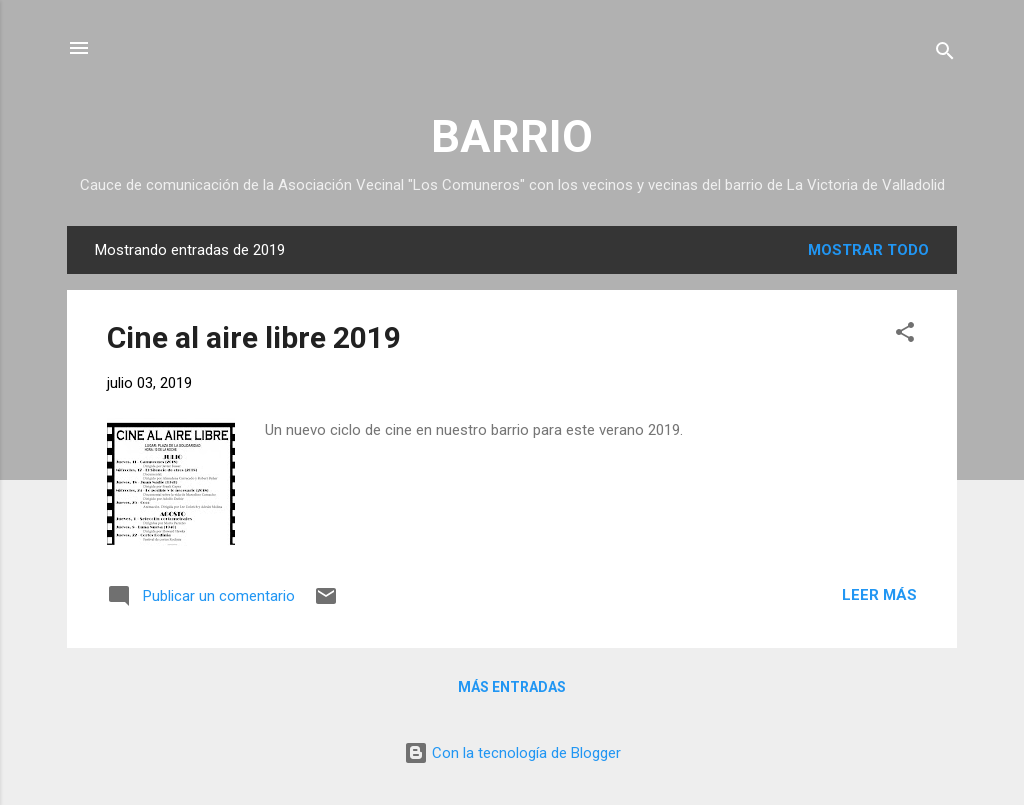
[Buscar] (945, 54)
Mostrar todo (868, 250)
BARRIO (512, 136)
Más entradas (512, 687)
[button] (905, 335)
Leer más (879, 595)
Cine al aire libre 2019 (254, 337)
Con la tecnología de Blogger (512, 753)
